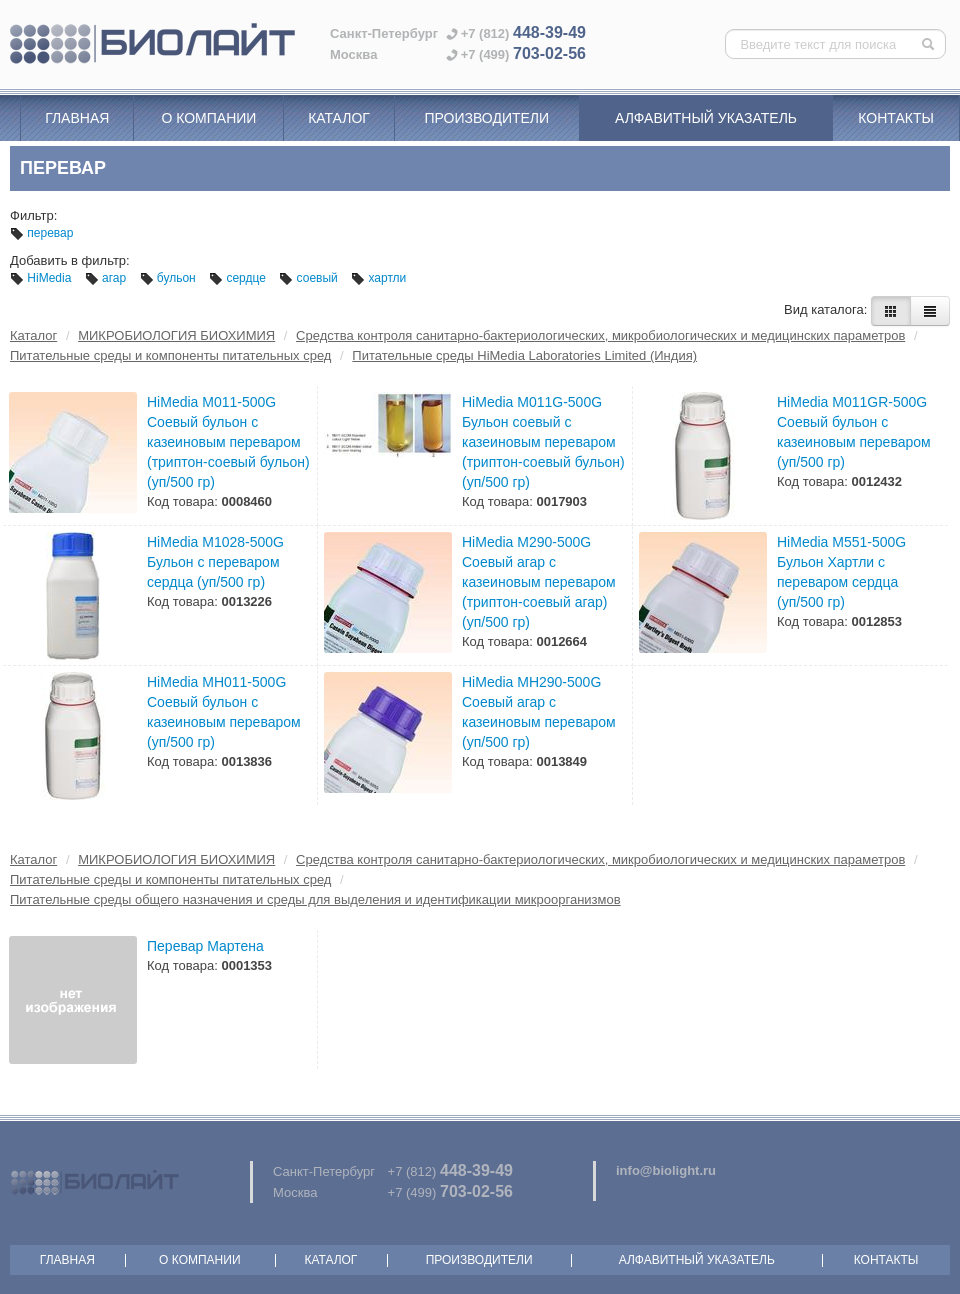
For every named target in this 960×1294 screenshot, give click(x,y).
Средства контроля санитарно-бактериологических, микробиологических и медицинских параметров (600, 335)
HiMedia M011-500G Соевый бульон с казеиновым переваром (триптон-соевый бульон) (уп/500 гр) (228, 442)
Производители (486, 118)
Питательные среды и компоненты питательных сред (170, 355)
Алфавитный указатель (706, 118)
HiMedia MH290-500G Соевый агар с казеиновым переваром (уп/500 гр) (539, 712)
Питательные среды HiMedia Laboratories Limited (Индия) (524, 355)
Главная (77, 118)
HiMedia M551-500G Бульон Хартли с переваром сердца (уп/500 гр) (841, 572)
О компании (208, 118)
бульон (170, 278)
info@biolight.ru (666, 1170)
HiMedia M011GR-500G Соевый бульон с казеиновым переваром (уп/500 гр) (854, 432)
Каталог (339, 118)
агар (107, 278)
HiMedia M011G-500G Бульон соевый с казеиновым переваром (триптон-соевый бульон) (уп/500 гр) (543, 442)
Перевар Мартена (205, 946)
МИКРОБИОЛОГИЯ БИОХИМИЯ (176, 335)
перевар (41, 233)
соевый (310, 278)
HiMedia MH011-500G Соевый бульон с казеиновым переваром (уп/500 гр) (224, 712)
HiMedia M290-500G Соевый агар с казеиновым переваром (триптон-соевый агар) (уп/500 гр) (539, 582)
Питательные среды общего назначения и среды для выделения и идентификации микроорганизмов (315, 899)
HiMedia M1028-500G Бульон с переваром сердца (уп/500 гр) (215, 562)
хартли (378, 278)
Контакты (896, 118)
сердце (239, 278)
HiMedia (42, 278)
